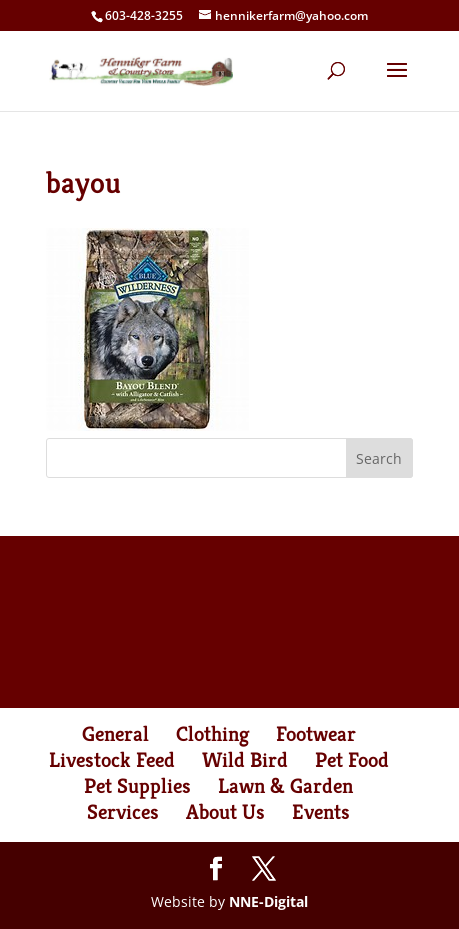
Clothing (212, 734)
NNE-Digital (268, 901)
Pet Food (352, 760)
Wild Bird (245, 760)
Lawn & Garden (285, 786)
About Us (225, 812)
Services (123, 812)
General (115, 734)
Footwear (316, 734)
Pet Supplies (137, 786)
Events (321, 812)
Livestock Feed (112, 760)
